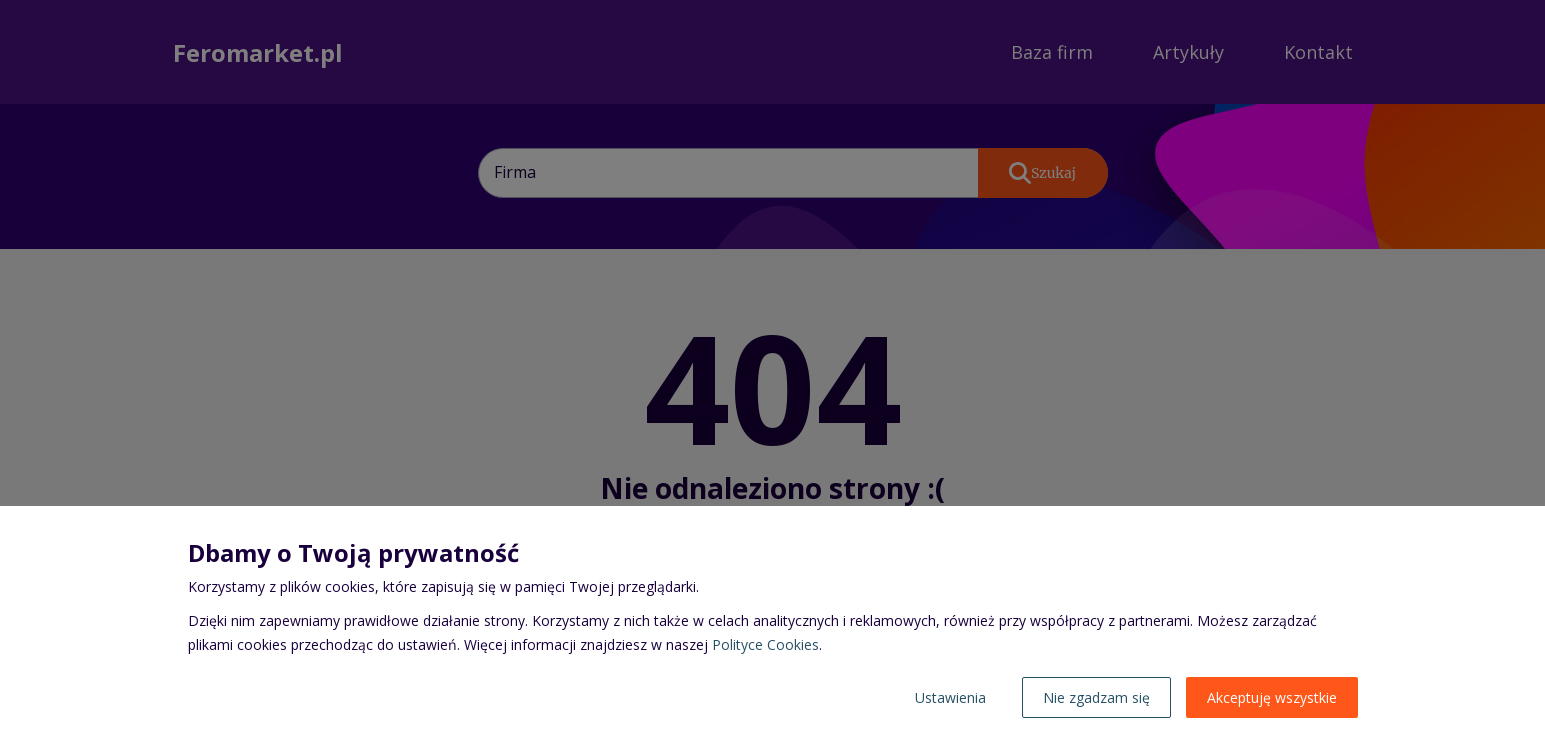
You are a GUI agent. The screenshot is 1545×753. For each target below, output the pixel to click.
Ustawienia (950, 697)
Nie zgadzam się (1096, 697)
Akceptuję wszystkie (1272, 697)
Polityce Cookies (765, 644)
